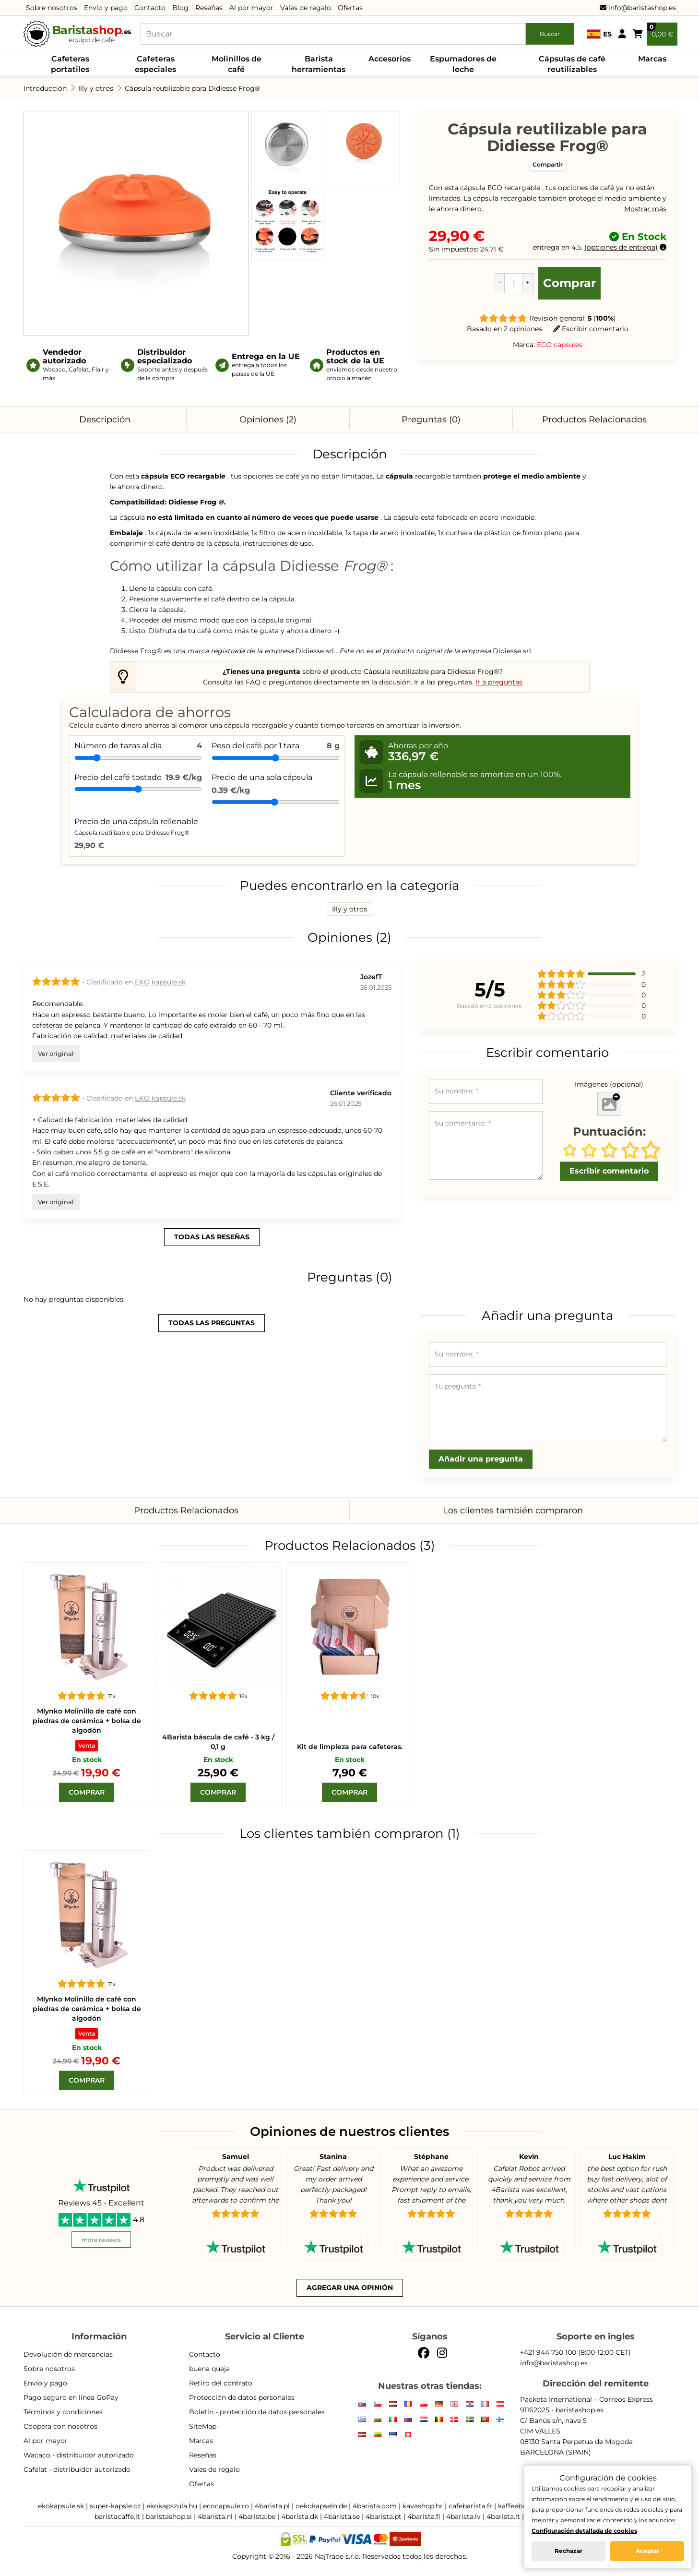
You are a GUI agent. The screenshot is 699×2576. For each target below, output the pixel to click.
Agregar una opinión (350, 2287)
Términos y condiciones (63, 2412)
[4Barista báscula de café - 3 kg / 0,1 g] (218, 1626)
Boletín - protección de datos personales (257, 2412)
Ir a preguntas (498, 682)
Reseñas (209, 7)
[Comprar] (86, 1792)
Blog (180, 7)
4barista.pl (272, 2506)
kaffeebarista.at (523, 2506)
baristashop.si (169, 2516)
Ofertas (350, 7)
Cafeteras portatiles (70, 64)
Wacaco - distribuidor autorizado (79, 2455)
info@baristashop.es (638, 7)
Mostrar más (645, 208)
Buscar (550, 33)
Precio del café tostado (118, 777)
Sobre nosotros (51, 7)
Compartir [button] (548, 164)
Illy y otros (95, 88)
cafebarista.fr (470, 2506)
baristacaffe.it (117, 2516)
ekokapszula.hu (171, 2506)
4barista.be (256, 2516)
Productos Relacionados (594, 419)
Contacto (150, 7)
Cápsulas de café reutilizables (572, 64)
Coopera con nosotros (60, 2426)
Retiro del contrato (220, 2383)
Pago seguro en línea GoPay (71, 2397)
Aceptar (647, 2550)
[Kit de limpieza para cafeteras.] (350, 1626)
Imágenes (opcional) (609, 1084)
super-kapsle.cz (115, 2506)
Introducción (45, 88)
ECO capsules (559, 344)
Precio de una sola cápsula (262, 777)
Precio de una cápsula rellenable (136, 826)
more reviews (101, 2239)
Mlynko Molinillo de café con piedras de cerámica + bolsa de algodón (87, 1721)
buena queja (209, 2368)
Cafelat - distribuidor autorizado (77, 2469)
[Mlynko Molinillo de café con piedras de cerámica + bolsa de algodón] (87, 1626)
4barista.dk (299, 2516)
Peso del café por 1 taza (255, 745)
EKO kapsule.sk (160, 982)
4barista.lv (463, 2516)
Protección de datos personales (242, 2397)
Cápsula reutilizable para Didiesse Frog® (192, 88)
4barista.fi (423, 2516)
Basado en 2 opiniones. (505, 328)
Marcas (652, 58)
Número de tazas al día (118, 745)
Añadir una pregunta (480, 1458)
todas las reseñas (211, 1237)
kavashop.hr (423, 2506)
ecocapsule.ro (226, 2506)
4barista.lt (503, 2516)
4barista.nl (215, 2516)
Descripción (104, 419)
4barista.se (342, 2516)
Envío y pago (106, 7)
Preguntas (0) (431, 419)
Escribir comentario (590, 328)
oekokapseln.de (321, 2506)
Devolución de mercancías (68, 2354)
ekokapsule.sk (61, 2506)
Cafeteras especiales (155, 64)
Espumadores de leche (463, 64)
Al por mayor (251, 7)
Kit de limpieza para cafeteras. (350, 1746)
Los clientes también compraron (513, 1510)
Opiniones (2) (267, 419)
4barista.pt (384, 2516)
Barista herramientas (318, 64)
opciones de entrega (621, 247)
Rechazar (568, 2550)
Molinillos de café (236, 64)
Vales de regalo (305, 7)
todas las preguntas (211, 1322)
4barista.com (375, 2506)
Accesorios (389, 58)
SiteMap (202, 2426)
